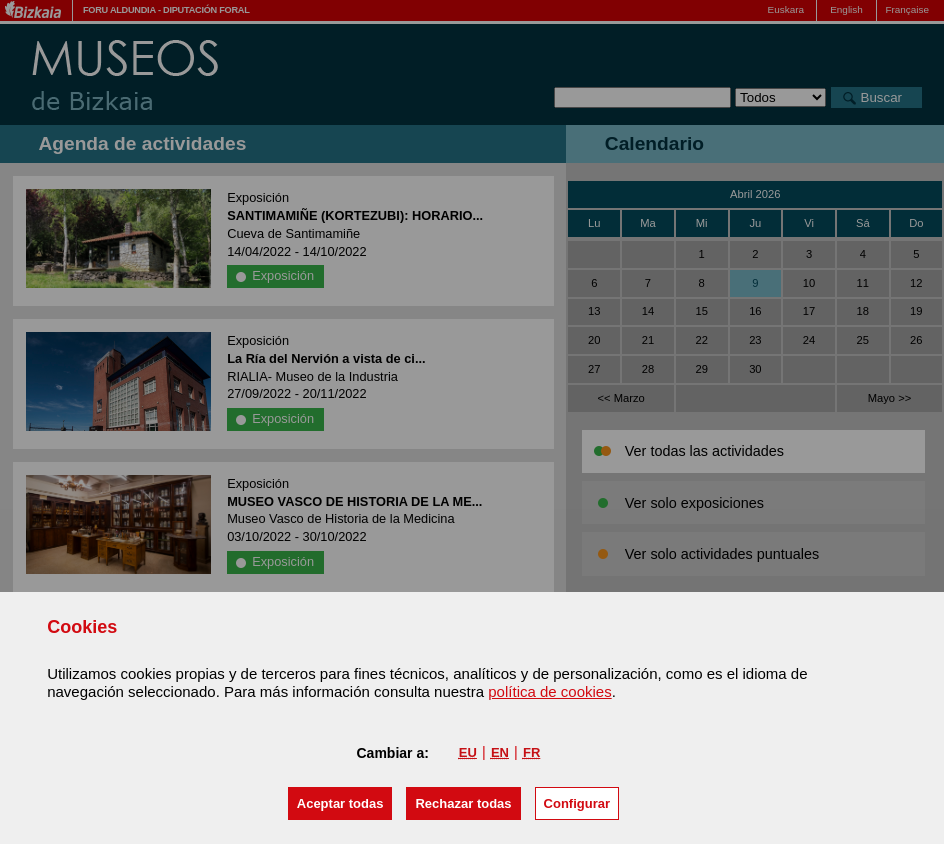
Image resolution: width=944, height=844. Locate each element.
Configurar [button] (577, 803)
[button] (340, 803)
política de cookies (549, 691)
